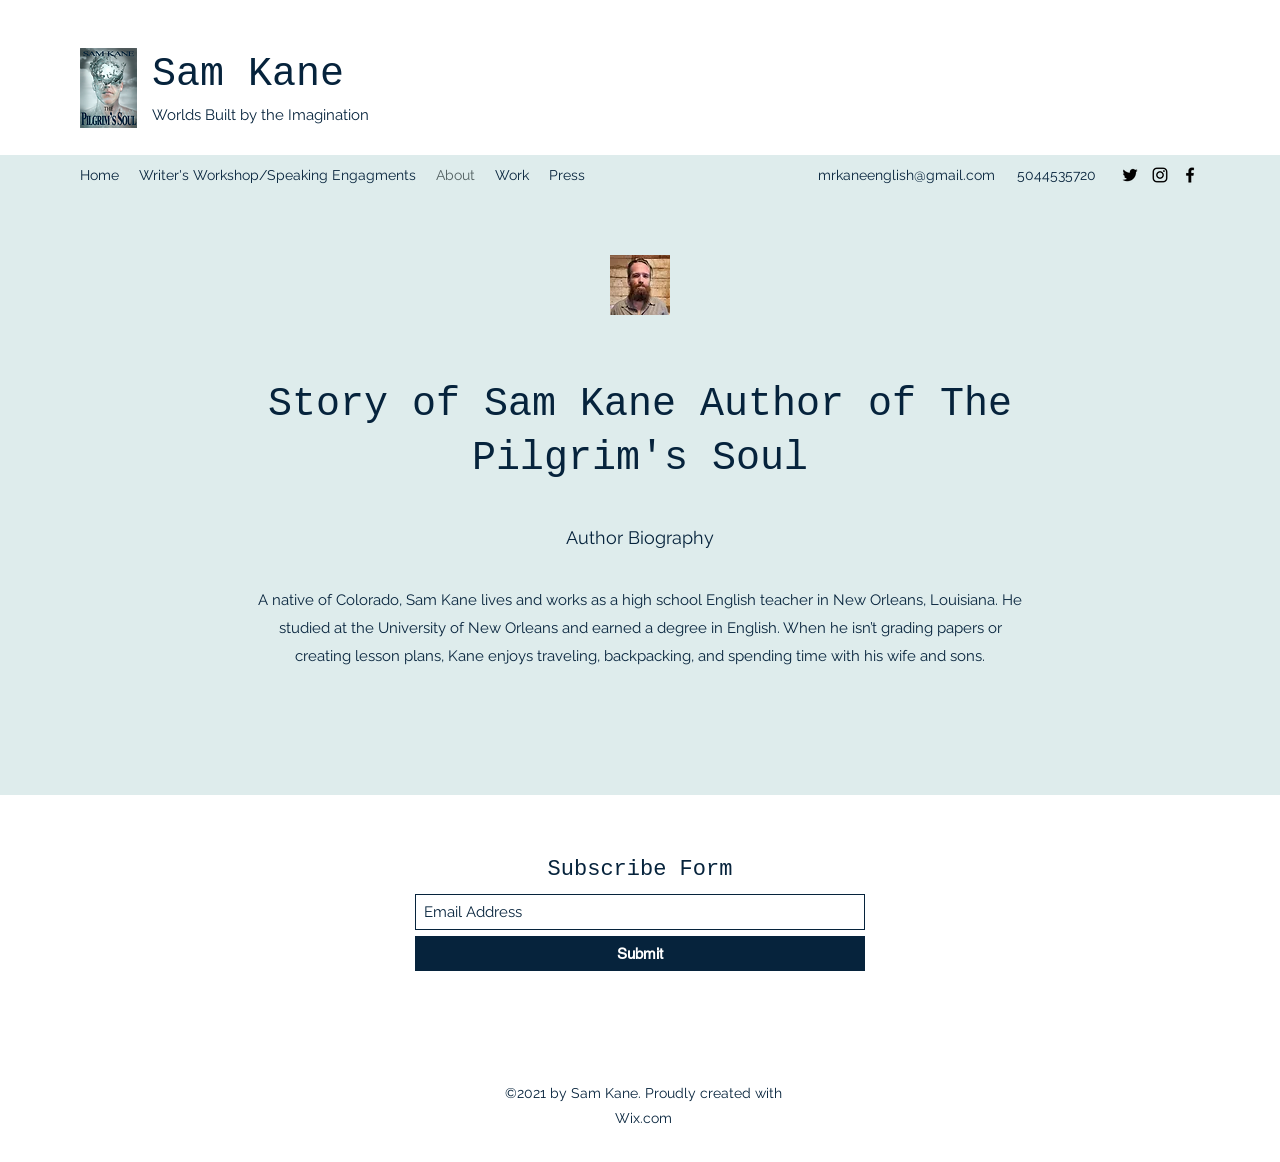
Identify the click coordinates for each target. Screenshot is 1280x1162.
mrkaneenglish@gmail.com (906, 175)
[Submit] (640, 953)
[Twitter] (1130, 175)
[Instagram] (1160, 175)
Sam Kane (248, 74)
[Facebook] (1190, 175)
